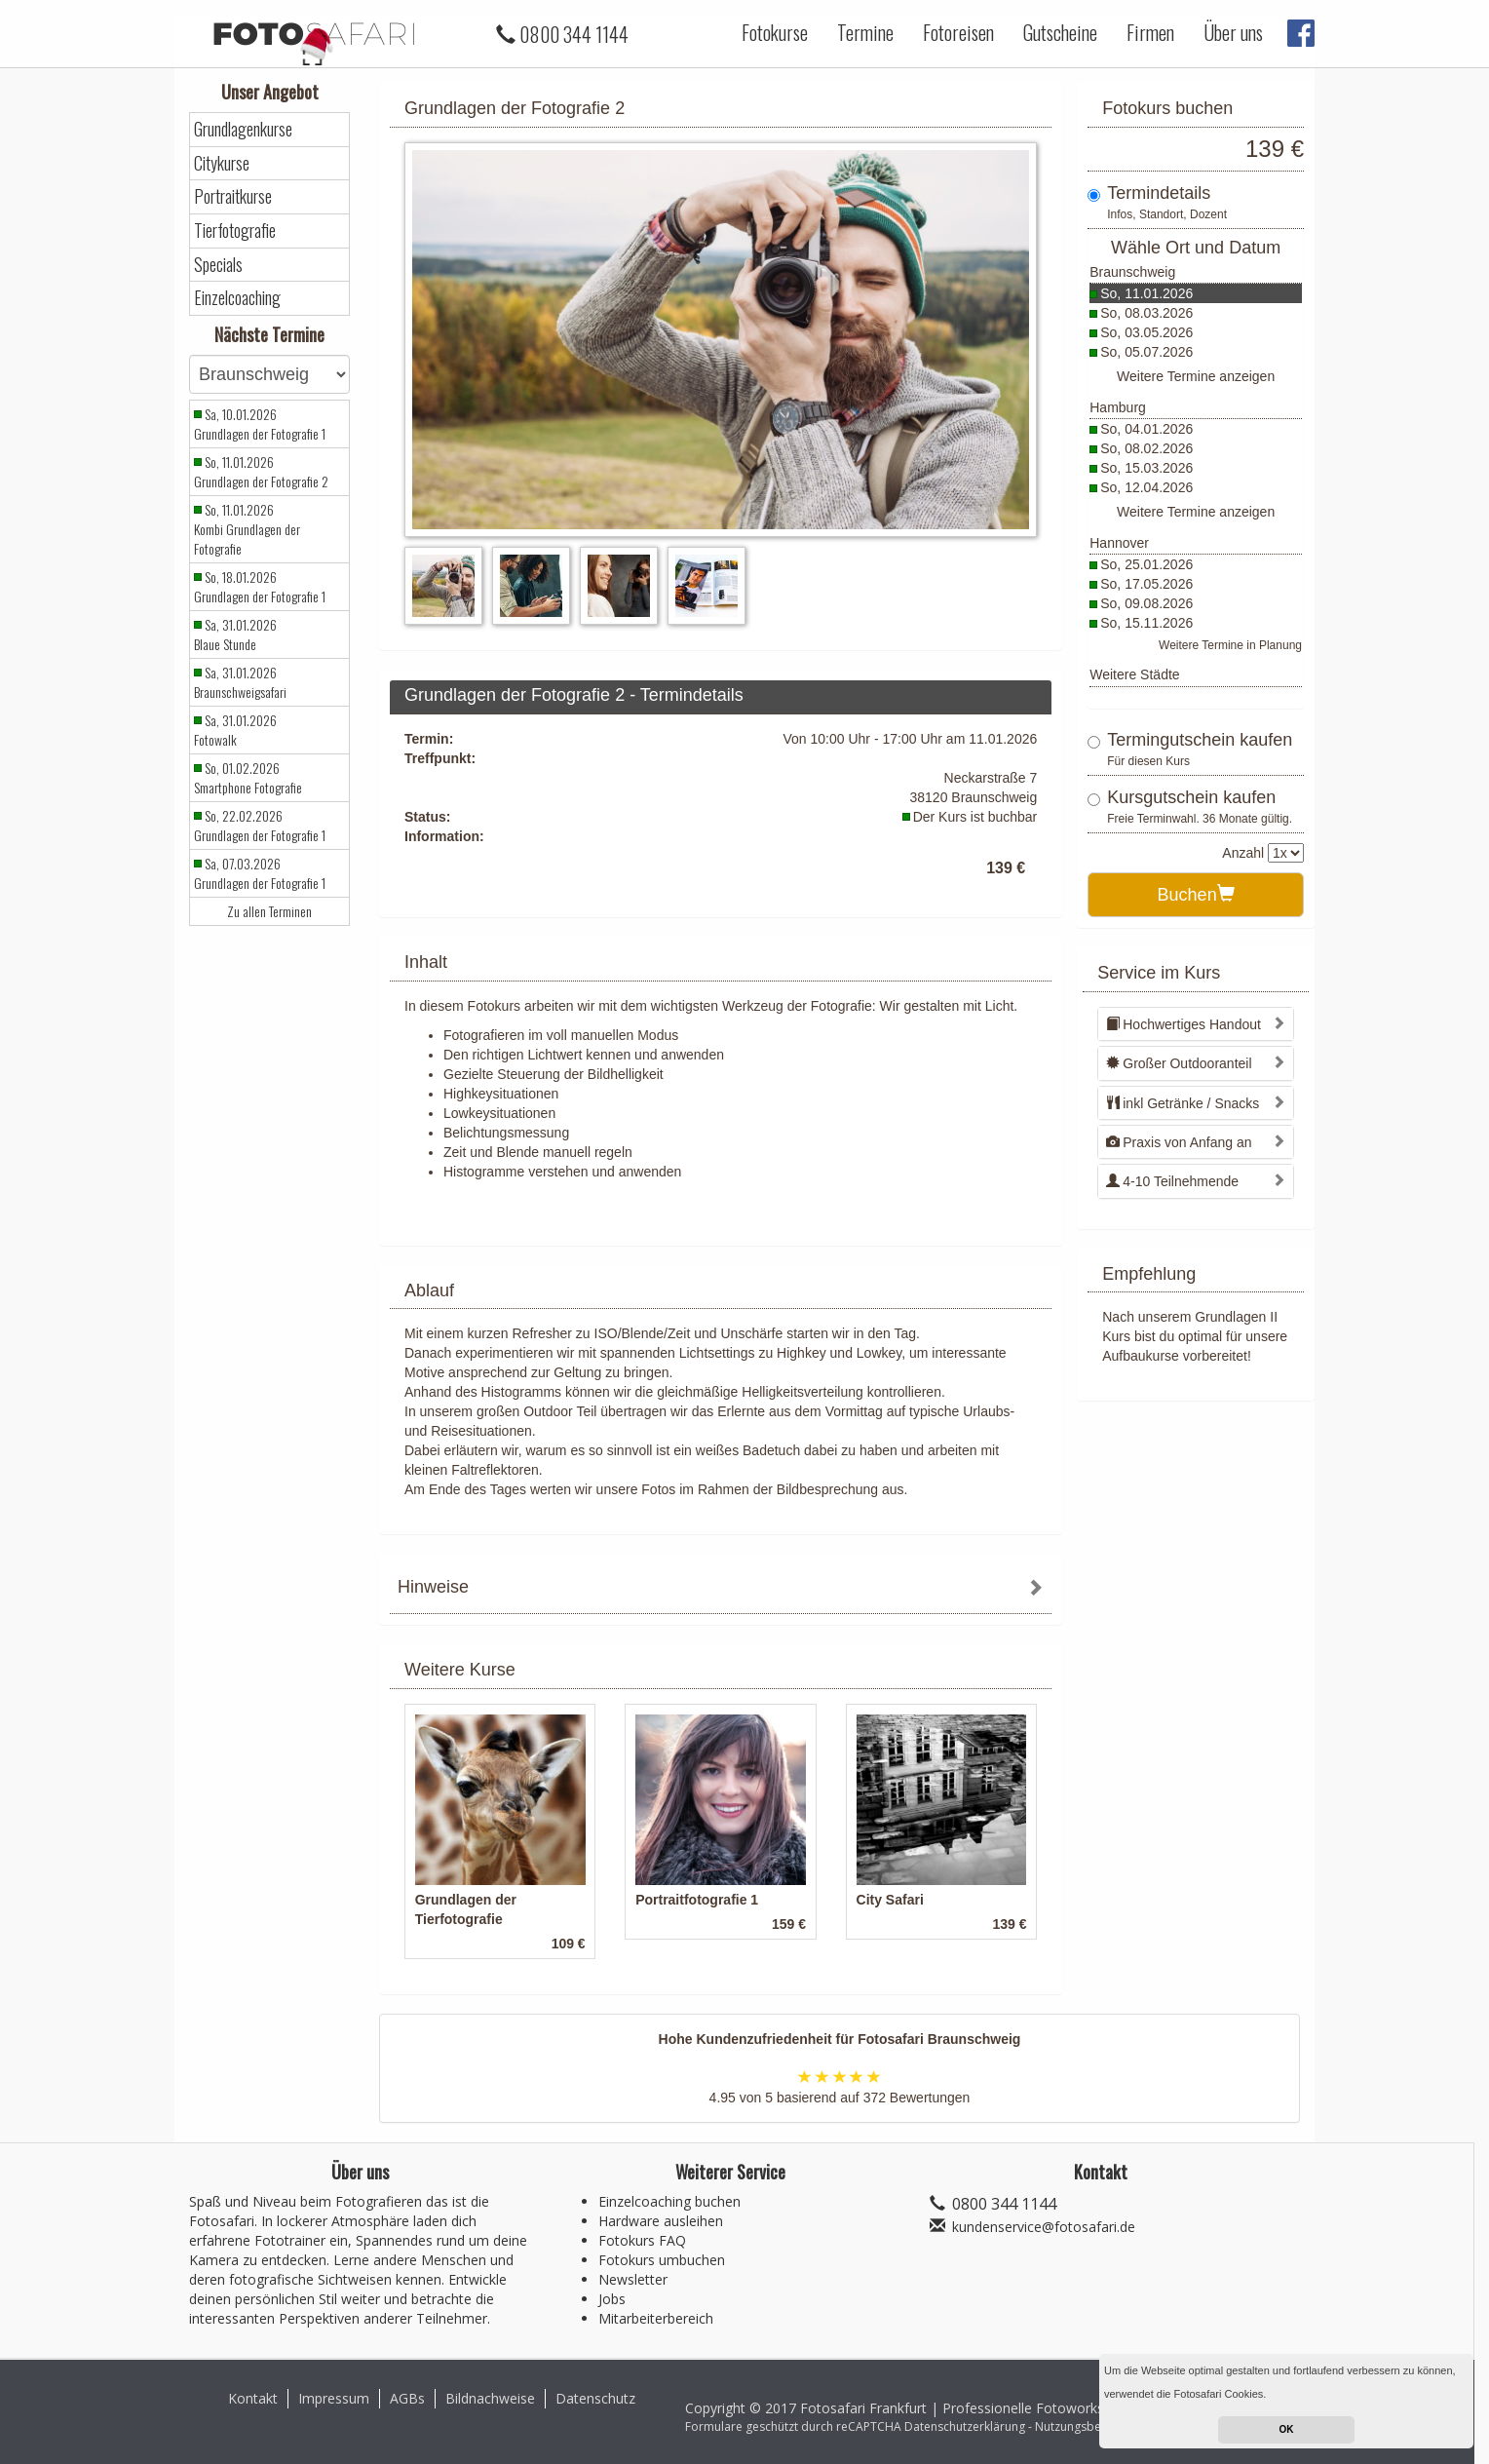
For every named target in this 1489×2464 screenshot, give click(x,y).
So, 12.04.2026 (1146, 487)
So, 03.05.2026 (1146, 332)
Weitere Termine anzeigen (1196, 376)
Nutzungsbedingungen (1097, 2426)
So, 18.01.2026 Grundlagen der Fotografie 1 (259, 586)
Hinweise (433, 1587)
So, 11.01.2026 (1146, 293)
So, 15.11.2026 (1146, 623)
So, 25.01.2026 (1146, 564)
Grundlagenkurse (243, 129)
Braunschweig (1132, 272)
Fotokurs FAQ (642, 2240)
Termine (865, 32)
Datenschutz (595, 2398)
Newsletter (633, 2279)
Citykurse (221, 163)
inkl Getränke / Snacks (1182, 1103)
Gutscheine (1060, 32)
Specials (218, 264)
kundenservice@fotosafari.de (1043, 2226)
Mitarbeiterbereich (655, 2318)
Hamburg (1117, 407)
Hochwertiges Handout (1183, 1024)
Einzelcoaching (237, 298)
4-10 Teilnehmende (1172, 1181)
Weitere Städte (1134, 674)
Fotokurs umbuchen (661, 2260)
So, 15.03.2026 (1146, 468)
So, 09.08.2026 (1146, 603)
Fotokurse (775, 32)
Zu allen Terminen (269, 911)
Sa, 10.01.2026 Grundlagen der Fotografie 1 (259, 423)
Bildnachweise (490, 2398)
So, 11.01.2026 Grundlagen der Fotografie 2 (261, 471)
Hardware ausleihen (660, 2221)
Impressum (333, 2398)
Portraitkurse (233, 196)
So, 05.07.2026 (1146, 352)
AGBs (407, 2398)
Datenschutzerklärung (964, 2426)
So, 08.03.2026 (1146, 313)
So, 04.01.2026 (1146, 429)
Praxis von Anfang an (1178, 1142)
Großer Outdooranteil (1178, 1063)
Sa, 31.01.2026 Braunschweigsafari (240, 682)
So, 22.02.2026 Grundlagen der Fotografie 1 (259, 825)
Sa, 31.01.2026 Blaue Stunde (235, 634)
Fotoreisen (958, 32)
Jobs (612, 2299)
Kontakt (253, 2398)
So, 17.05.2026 (1146, 584)
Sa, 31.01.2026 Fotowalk (235, 730)
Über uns (1233, 32)
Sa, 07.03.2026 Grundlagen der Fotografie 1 (259, 873)
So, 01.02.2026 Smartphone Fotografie (248, 777)
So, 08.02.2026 (1146, 448)
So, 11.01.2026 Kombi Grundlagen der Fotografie (247, 529)
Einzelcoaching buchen (669, 2201)
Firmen (1150, 32)
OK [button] (1286, 2429)
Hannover (1119, 543)
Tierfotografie (235, 230)
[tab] (720, 1589)
